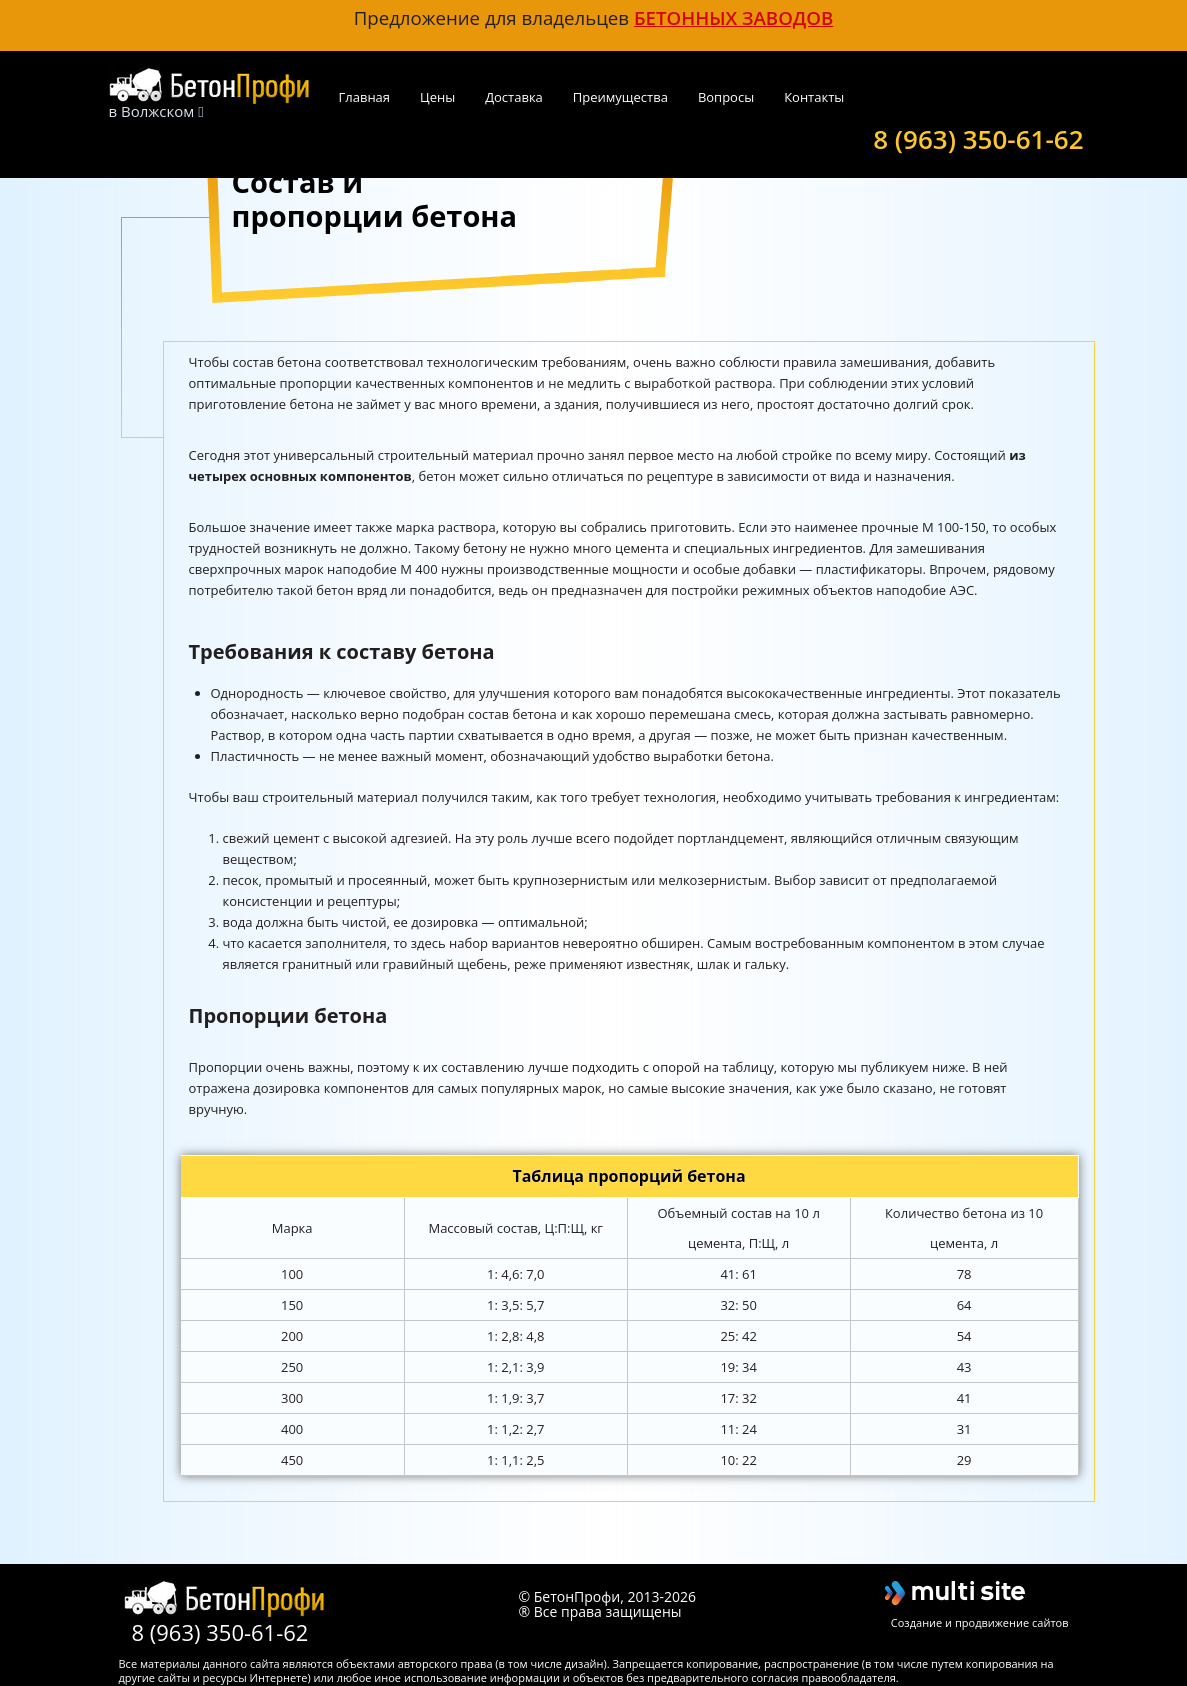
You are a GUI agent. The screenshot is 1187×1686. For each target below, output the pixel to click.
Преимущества (620, 97)
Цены (437, 97)
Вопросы (726, 97)
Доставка (514, 97)
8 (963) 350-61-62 (978, 137)
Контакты (814, 97)
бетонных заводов (733, 17)
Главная (365, 97)
